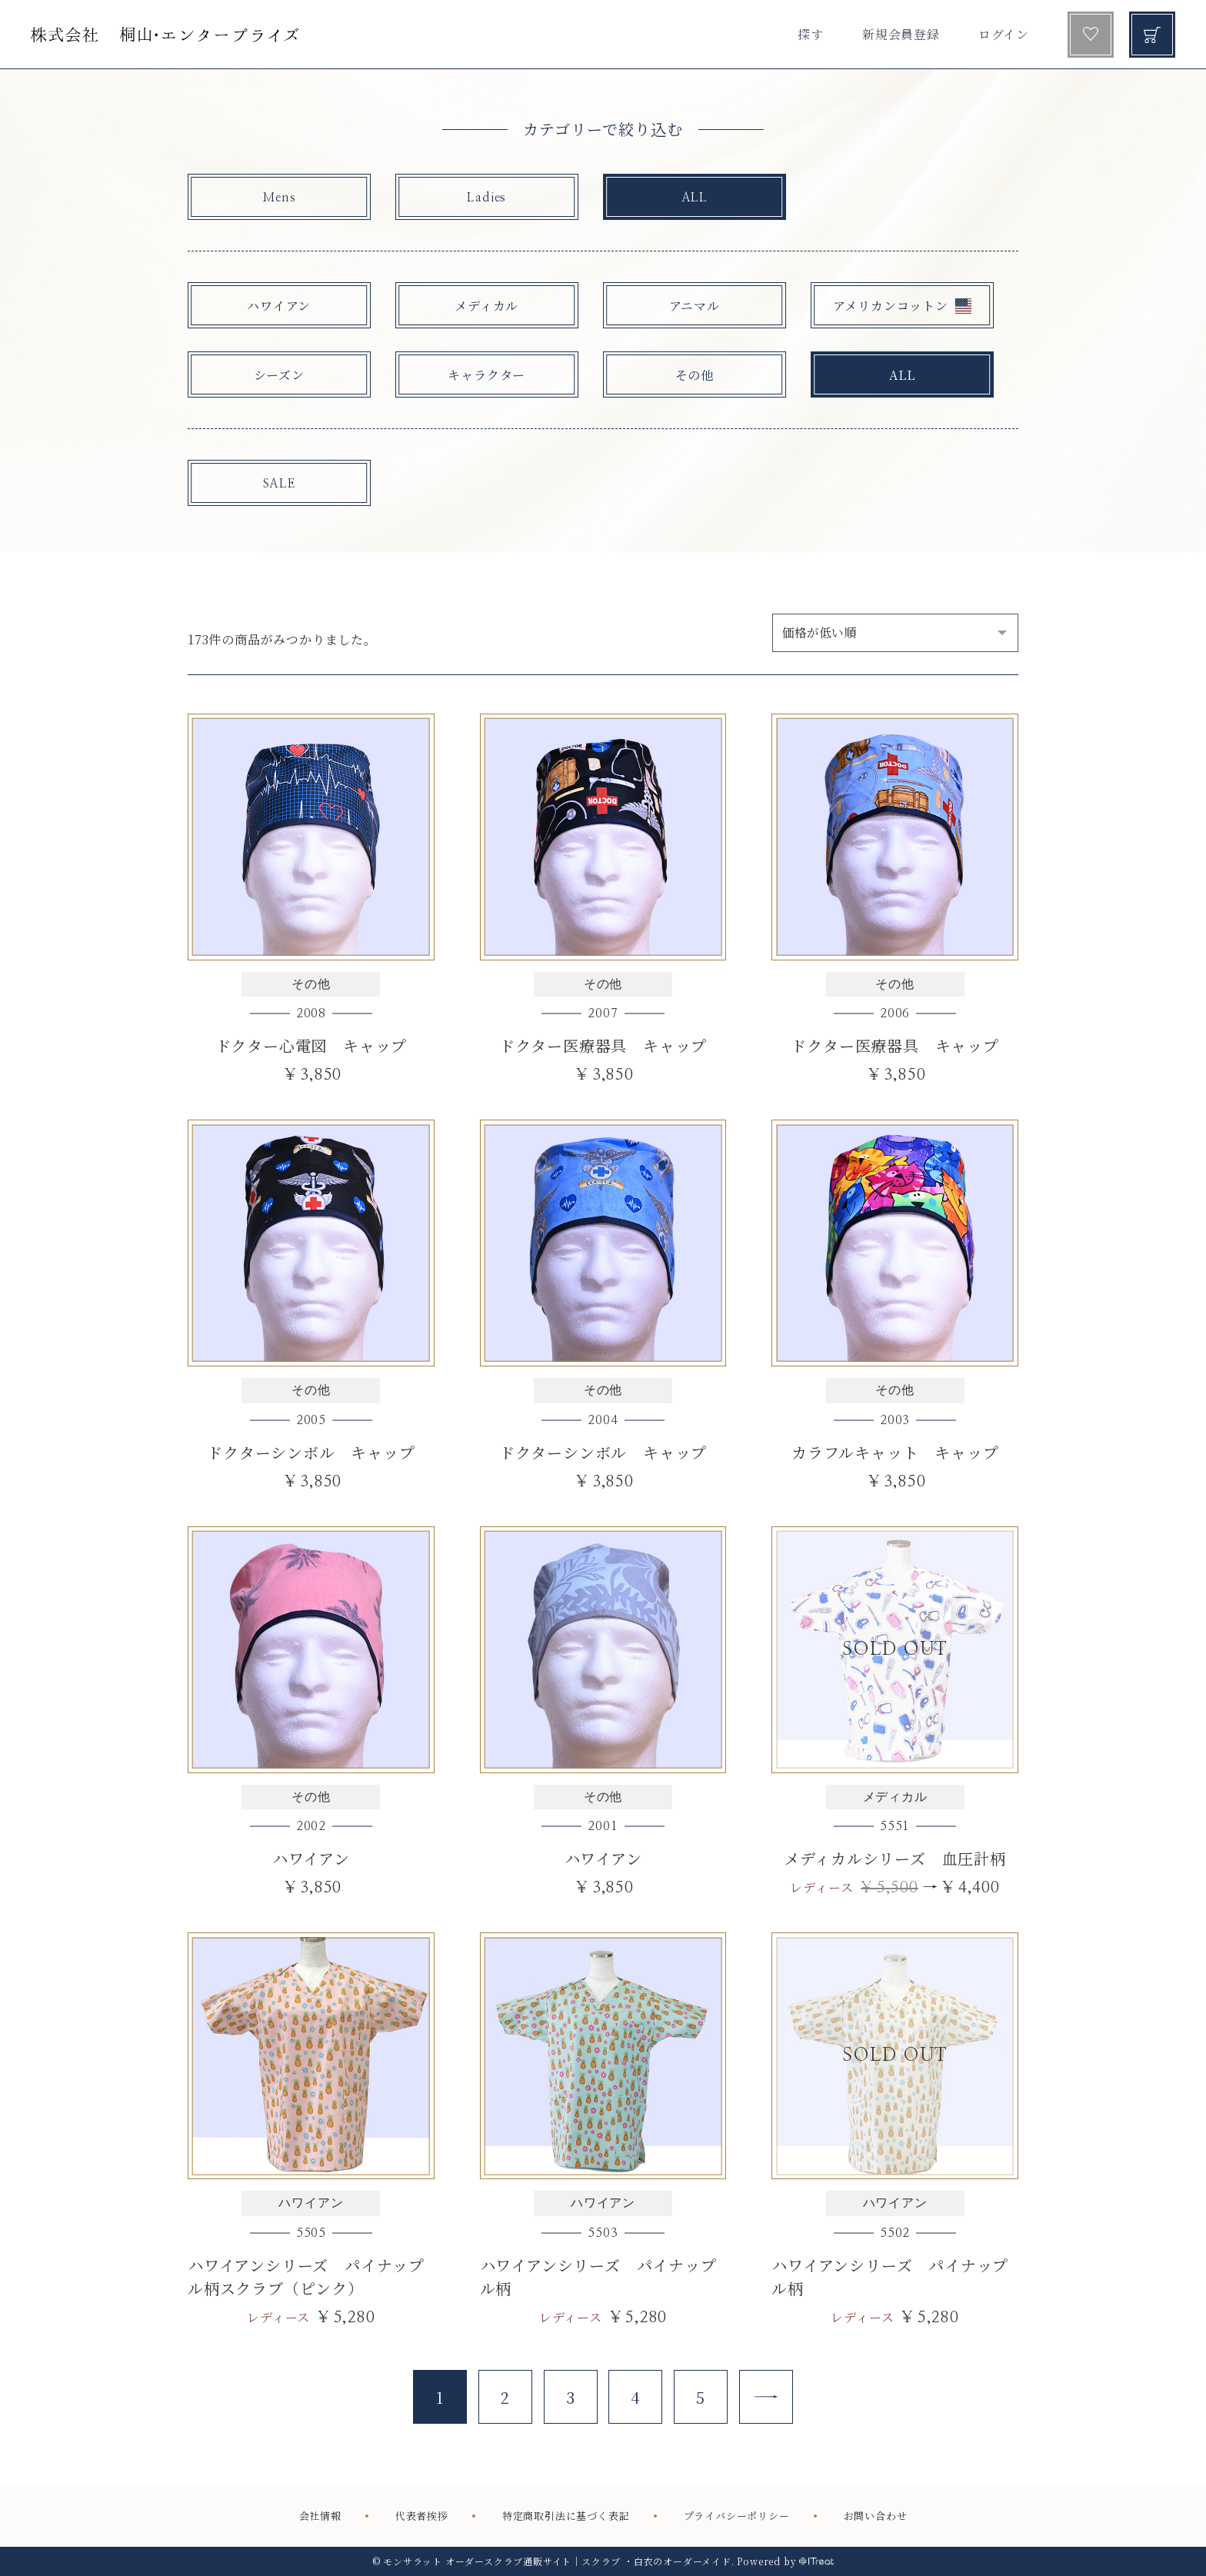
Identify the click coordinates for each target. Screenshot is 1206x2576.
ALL (694, 197)
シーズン (279, 375)
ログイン (1003, 34)
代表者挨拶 (421, 2515)
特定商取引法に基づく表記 (566, 2515)
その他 (694, 375)
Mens (278, 197)
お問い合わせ (876, 2515)
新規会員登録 (901, 34)
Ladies (486, 197)
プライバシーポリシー (737, 2515)
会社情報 (320, 2515)
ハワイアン (279, 306)
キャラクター (486, 375)
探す (811, 34)
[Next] (766, 2397)
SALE (279, 484)
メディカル (486, 306)
